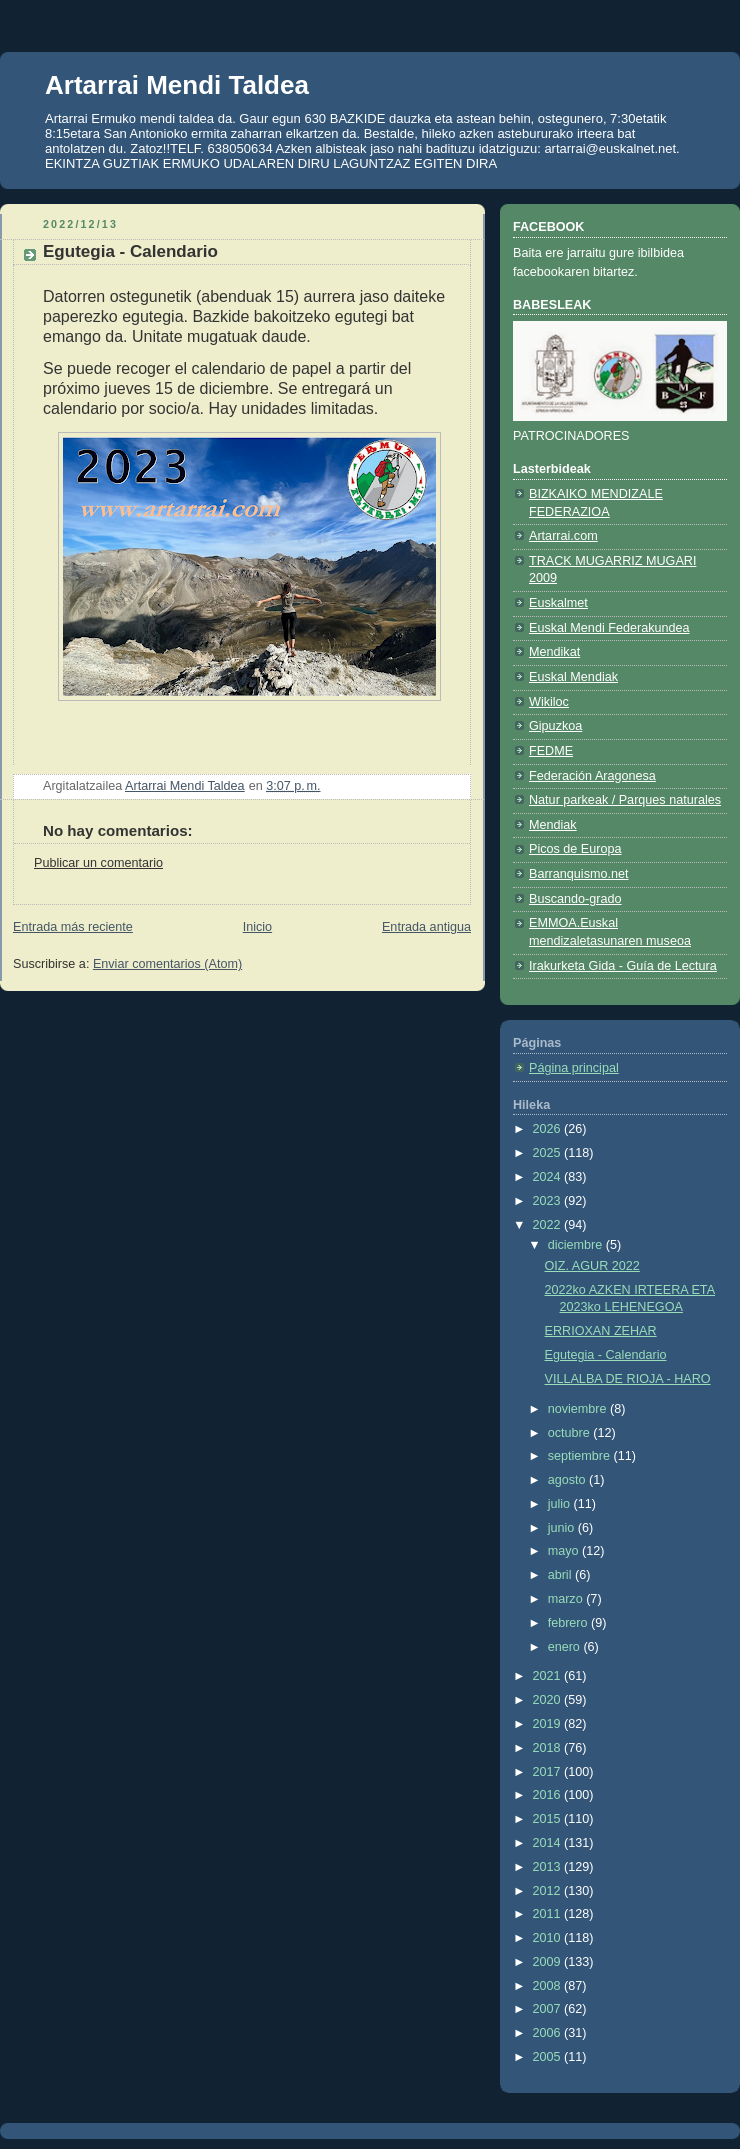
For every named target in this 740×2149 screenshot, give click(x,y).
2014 (549, 1843)
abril (561, 1575)
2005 (549, 2057)
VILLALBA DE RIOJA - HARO (628, 1379)
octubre (571, 1433)
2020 (549, 1700)
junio (563, 1528)
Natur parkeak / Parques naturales (625, 800)
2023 (549, 1201)
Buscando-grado (575, 899)
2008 (549, 1986)
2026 (549, 1129)
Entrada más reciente (73, 927)
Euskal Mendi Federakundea (609, 628)
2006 (549, 2033)
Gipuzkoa (555, 726)
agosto (568, 1480)
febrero (569, 1623)
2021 (549, 1676)
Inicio (257, 927)
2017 (549, 1772)
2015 (549, 1819)
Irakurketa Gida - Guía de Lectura (623, 966)
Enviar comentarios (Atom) (167, 964)
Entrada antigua (426, 927)
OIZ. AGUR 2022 (592, 1266)
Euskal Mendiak (573, 677)
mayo (565, 1551)
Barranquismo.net (579, 874)
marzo (567, 1599)
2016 (549, 1795)
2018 (549, 1748)
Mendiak (553, 825)
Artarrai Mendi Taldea (177, 85)
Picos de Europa (575, 849)
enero (566, 1647)
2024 (549, 1177)
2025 (549, 1153)
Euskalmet (558, 603)
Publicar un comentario (98, 863)
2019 (549, 1724)
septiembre (581, 1456)
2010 (549, 1938)
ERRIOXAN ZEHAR (601, 1331)
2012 (549, 1891)
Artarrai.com (563, 536)
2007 (549, 2009)
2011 (549, 1914)
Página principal (574, 1068)
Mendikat (554, 652)
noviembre (579, 1409)
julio (561, 1504)
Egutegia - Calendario (606, 1355)
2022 (549, 1225)
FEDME (551, 751)
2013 (549, 1867)
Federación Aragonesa (592, 776)
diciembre (577, 1245)
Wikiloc (549, 702)
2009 (549, 1962)
